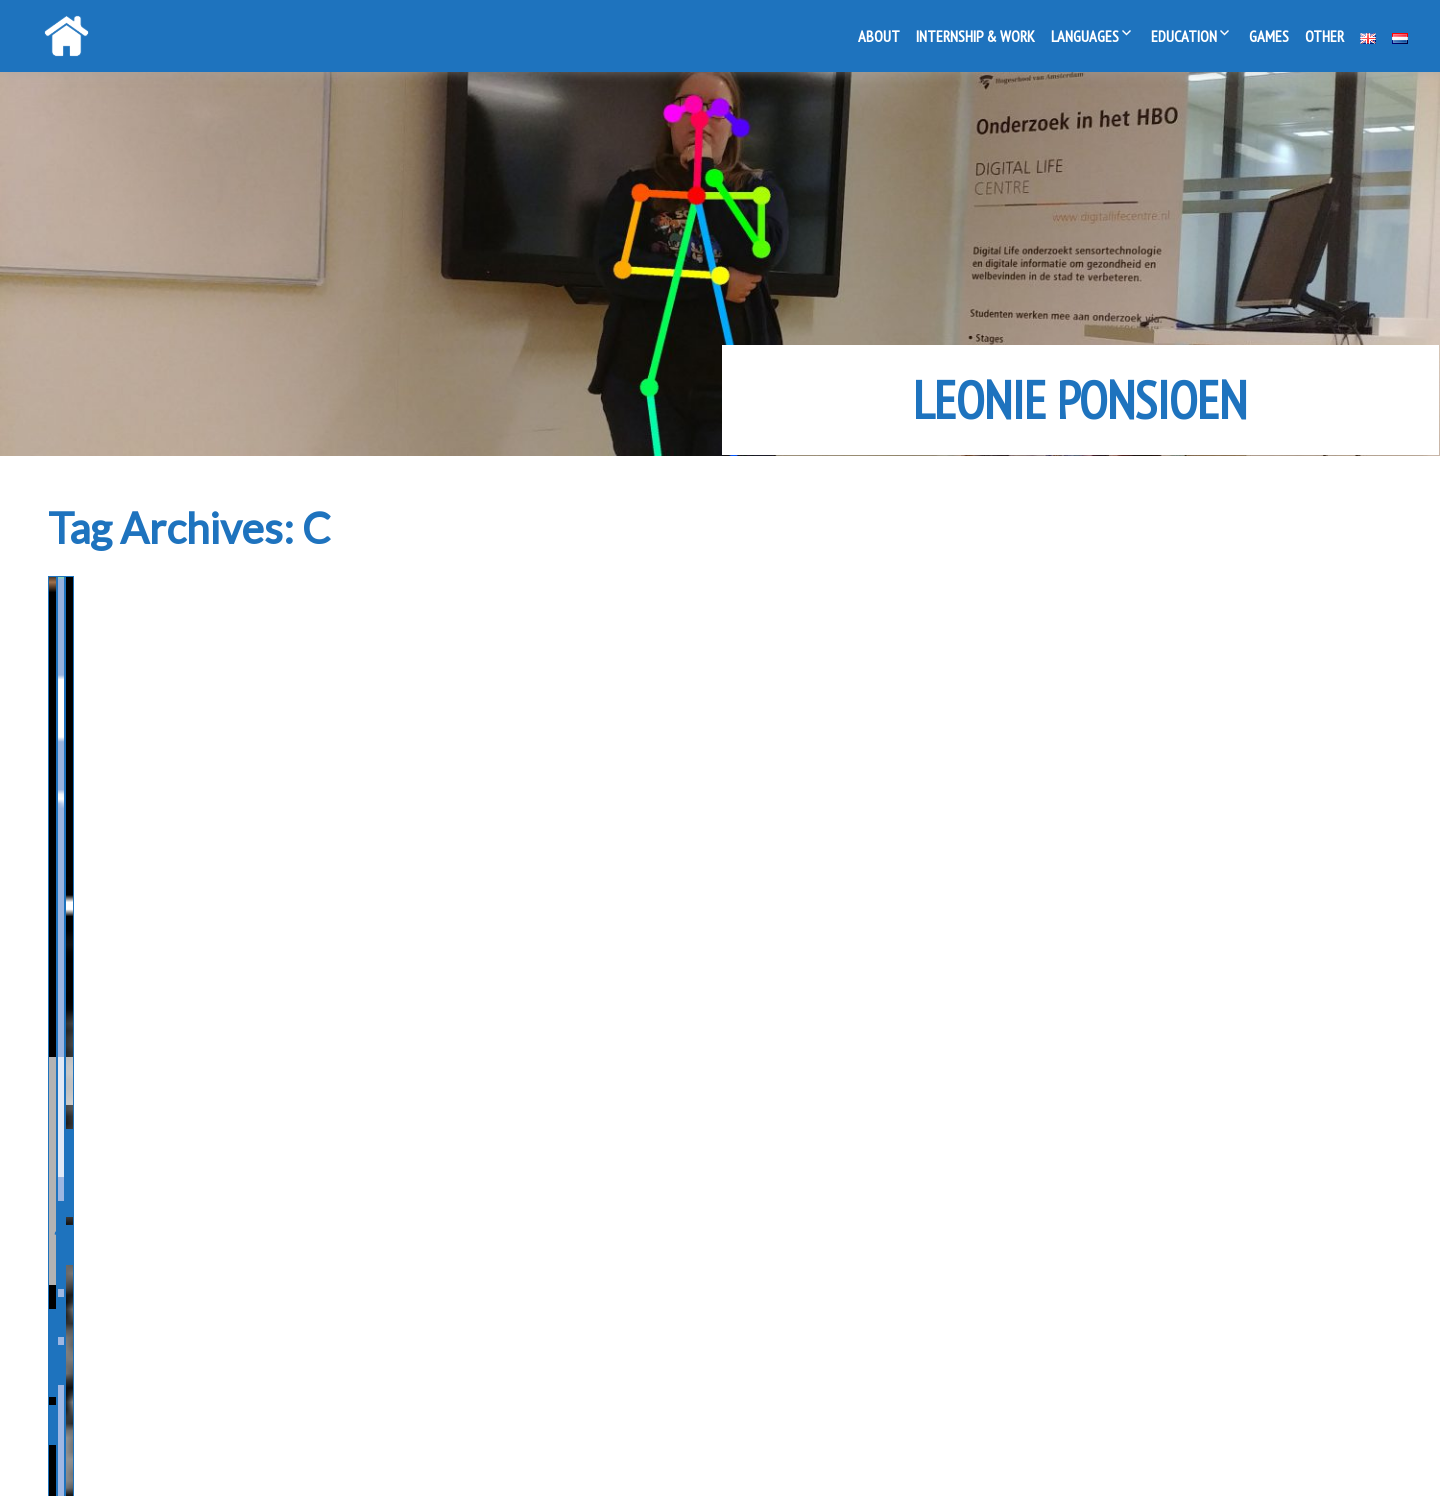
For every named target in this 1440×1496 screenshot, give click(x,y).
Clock (549, 1000)
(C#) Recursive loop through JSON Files (256, 624)
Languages (1085, 36)
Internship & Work (975, 36)
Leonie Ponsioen (1080, 400)
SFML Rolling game (617, 624)
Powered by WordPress (645, 1459)
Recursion (1026, 624)
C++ (676, 692)
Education (1184, 36)
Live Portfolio (831, 1459)
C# (215, 692)
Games (1269, 36)
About (879, 36)
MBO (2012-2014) (125, 692)
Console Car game (154, 1000)
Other (1324, 36)
